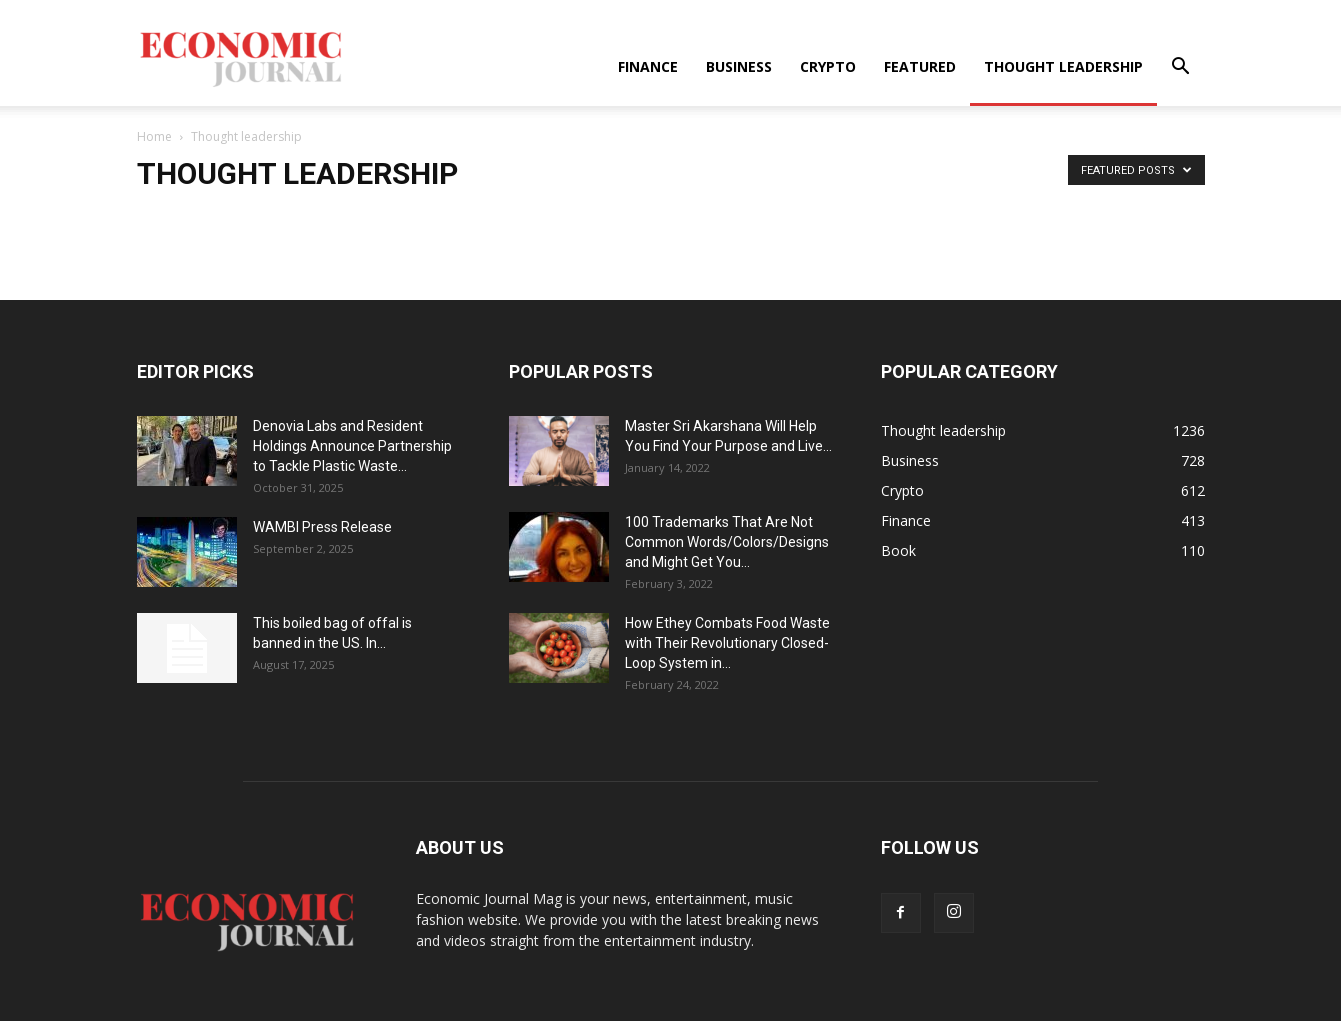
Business (739, 66)
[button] (1181, 68)
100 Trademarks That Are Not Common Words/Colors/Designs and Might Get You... (727, 542)
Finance (648, 66)
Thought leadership (1063, 66)
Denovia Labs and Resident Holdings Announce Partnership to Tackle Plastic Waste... (352, 446)
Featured (920, 66)
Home (154, 136)
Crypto (828, 66)
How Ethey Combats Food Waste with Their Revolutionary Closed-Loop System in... (727, 643)
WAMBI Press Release (322, 527)
